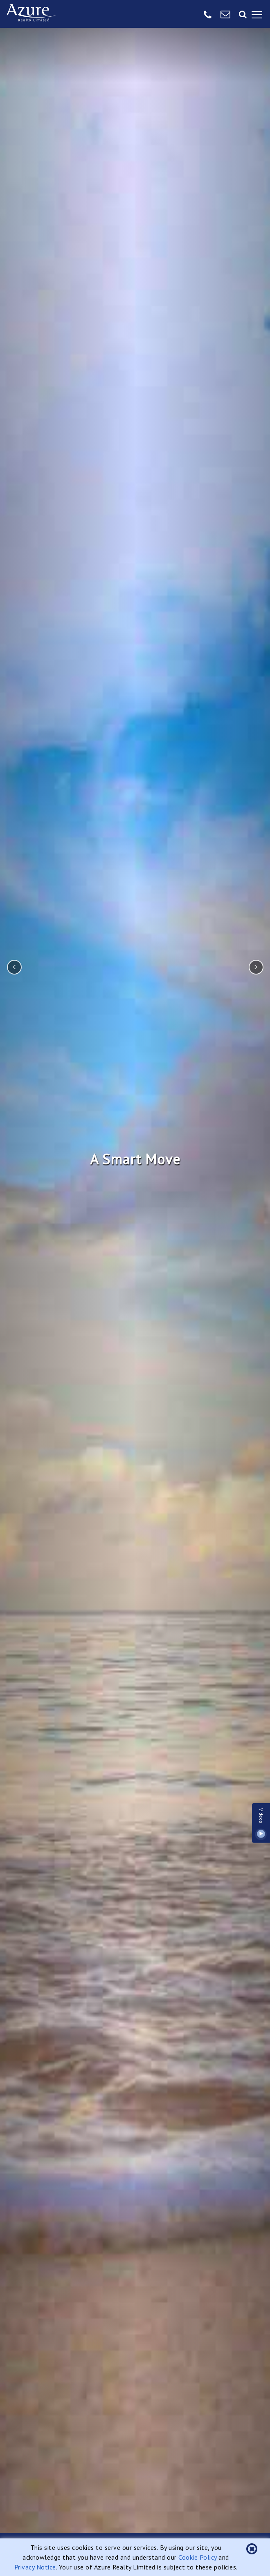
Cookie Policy (197, 2557)
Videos (261, 1823)
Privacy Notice (35, 2567)
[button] (252, 2549)
